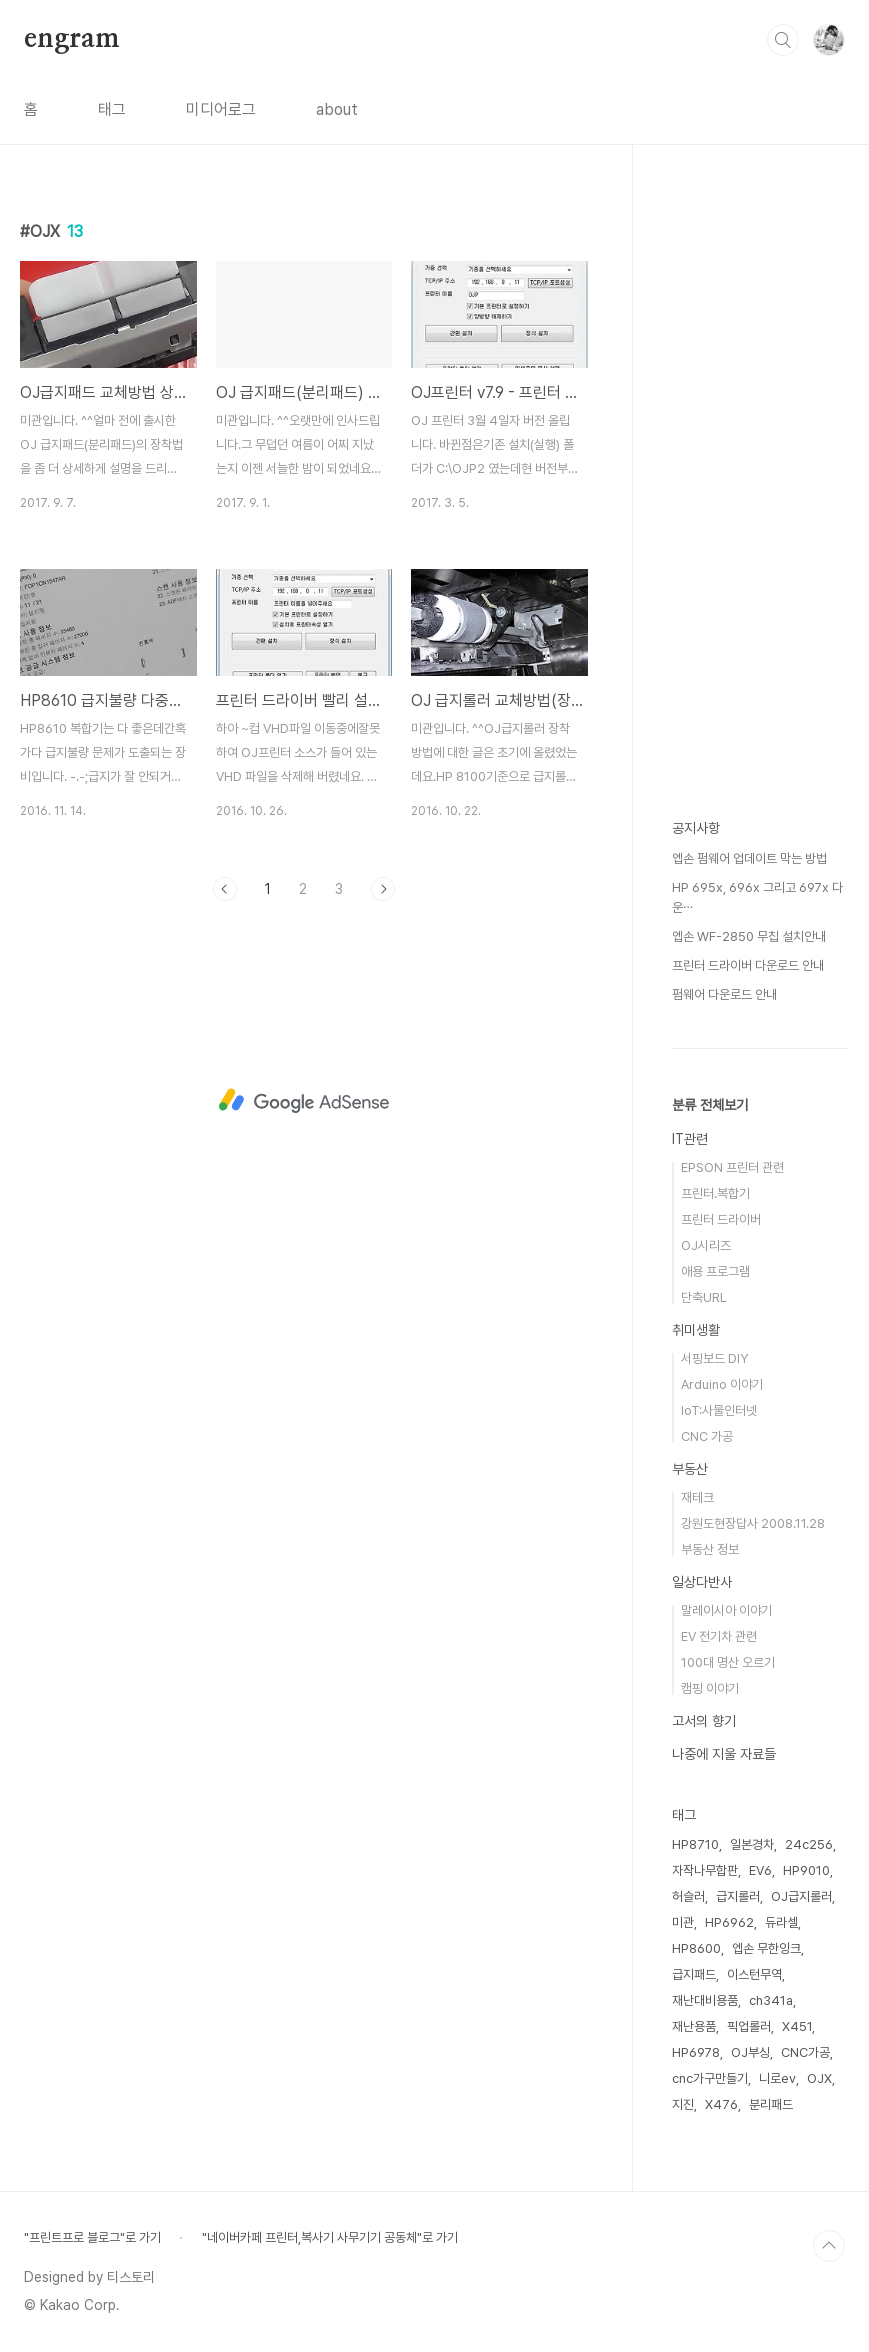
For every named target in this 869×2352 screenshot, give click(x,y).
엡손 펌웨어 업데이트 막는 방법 (749, 858)
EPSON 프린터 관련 (732, 1167)
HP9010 (806, 1870)
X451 (797, 2026)
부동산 (690, 1469)
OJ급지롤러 (801, 1896)
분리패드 (771, 2104)
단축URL (704, 1297)
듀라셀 (781, 1922)
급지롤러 (738, 1896)
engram (72, 39)
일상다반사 (702, 1582)
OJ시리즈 (706, 1245)
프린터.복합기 (715, 1193)
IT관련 (690, 1139)
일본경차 (752, 1844)
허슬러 (688, 1896)
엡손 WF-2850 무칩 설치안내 (749, 936)
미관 (683, 1922)
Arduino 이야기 (722, 1384)
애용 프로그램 (715, 1271)
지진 (683, 2104)
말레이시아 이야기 (726, 1610)
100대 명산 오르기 (728, 1662)
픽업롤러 (749, 2026)
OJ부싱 (750, 2052)
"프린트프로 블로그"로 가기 (92, 2237)
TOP (829, 2246)
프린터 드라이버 (721, 1219)
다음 (383, 889)
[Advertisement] (304, 1101)
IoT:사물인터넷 (719, 1410)
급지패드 (694, 1974)
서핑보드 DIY (714, 1358)
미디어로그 (221, 109)
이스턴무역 (754, 1974)
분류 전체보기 (710, 1105)
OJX (819, 2078)
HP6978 (696, 2052)
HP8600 (696, 1948)
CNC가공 (805, 2052)
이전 (225, 889)
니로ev (777, 2078)
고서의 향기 (704, 1721)
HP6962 (729, 1922)
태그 (112, 109)
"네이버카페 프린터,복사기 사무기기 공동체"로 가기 (330, 2237)
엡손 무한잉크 (766, 1948)
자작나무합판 (705, 1870)
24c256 (809, 1844)
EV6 (760, 1870)
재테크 (697, 1497)
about (337, 109)
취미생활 (696, 1330)
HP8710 (695, 1844)
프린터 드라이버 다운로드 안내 (748, 965)
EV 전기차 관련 (719, 1636)
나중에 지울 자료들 (724, 1754)
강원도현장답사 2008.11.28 (753, 1523)
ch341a (771, 2000)
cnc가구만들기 (710, 2078)
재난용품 (694, 2026)
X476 (721, 2104)
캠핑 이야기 (710, 1688)
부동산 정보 (710, 1549)
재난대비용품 (705, 2000)
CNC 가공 (707, 1436)
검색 (783, 40)
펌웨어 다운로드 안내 (724, 994)
